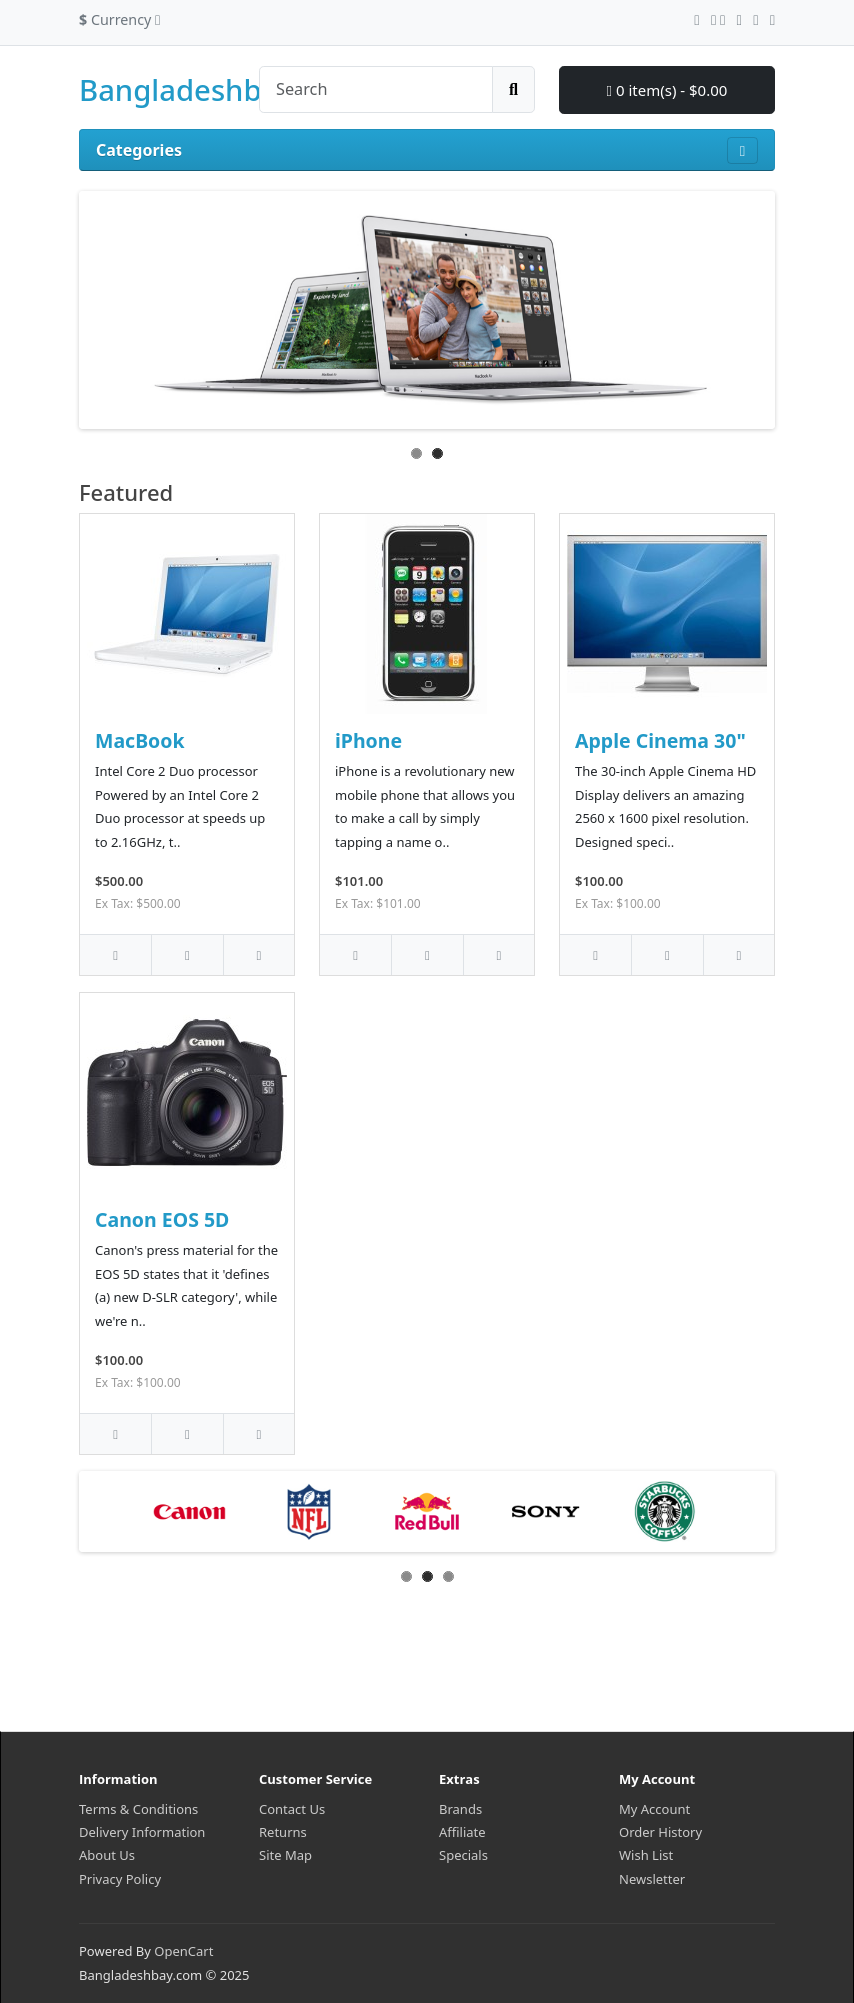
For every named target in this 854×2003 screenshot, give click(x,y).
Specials (463, 1855)
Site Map (285, 1855)
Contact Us (292, 1809)
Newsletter (652, 1879)
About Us (107, 1855)
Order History (660, 1832)
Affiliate (462, 1832)
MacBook (140, 740)
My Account (654, 1809)
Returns (283, 1832)
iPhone (368, 740)
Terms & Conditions (138, 1809)
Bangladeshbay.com (219, 90)
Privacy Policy (120, 1879)
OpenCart (183, 1951)
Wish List (646, 1855)
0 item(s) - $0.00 (667, 90)
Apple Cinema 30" (660, 740)
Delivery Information (142, 1832)
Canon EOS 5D (162, 1219)
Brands (460, 1809)
